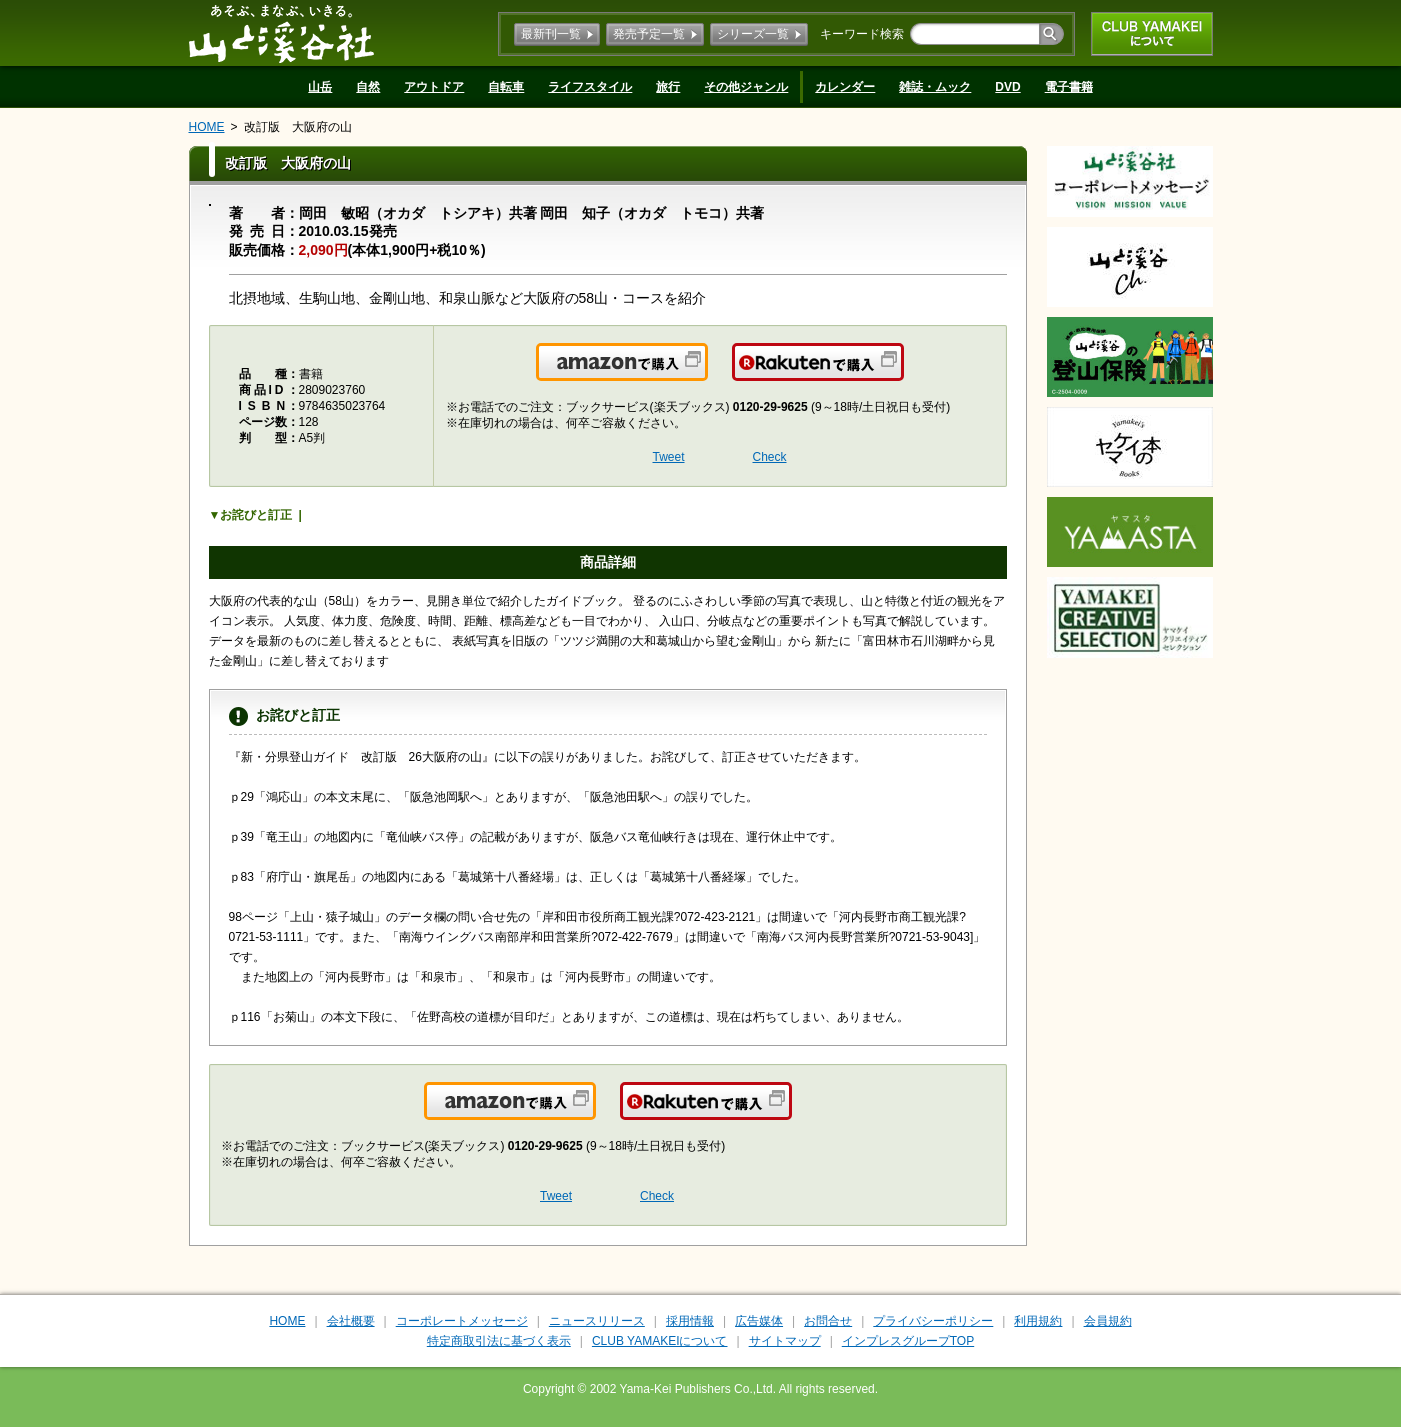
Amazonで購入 (706, 374)
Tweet (669, 457)
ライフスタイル (590, 87)
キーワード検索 (862, 34)
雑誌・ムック (935, 87)
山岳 (320, 87)
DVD (1007, 87)
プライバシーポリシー (933, 1321)
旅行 (668, 87)
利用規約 (1038, 1321)
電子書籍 (1069, 87)
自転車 (506, 87)
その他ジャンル (746, 87)
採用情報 (690, 1321)
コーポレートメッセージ (462, 1321)
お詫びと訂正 (256, 515)
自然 (368, 87)
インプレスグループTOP (908, 1341)
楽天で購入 (902, 374)
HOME (207, 127)
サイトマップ (785, 1341)
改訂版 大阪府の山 (298, 127)
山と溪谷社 (281, 33)
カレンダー (845, 87)
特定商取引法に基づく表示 (499, 1341)
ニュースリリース (597, 1321)
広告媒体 (759, 1321)
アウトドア (434, 87)
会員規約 (1108, 1321)
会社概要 (351, 1321)
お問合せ (828, 1321)
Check (770, 457)
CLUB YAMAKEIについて (1152, 34)
